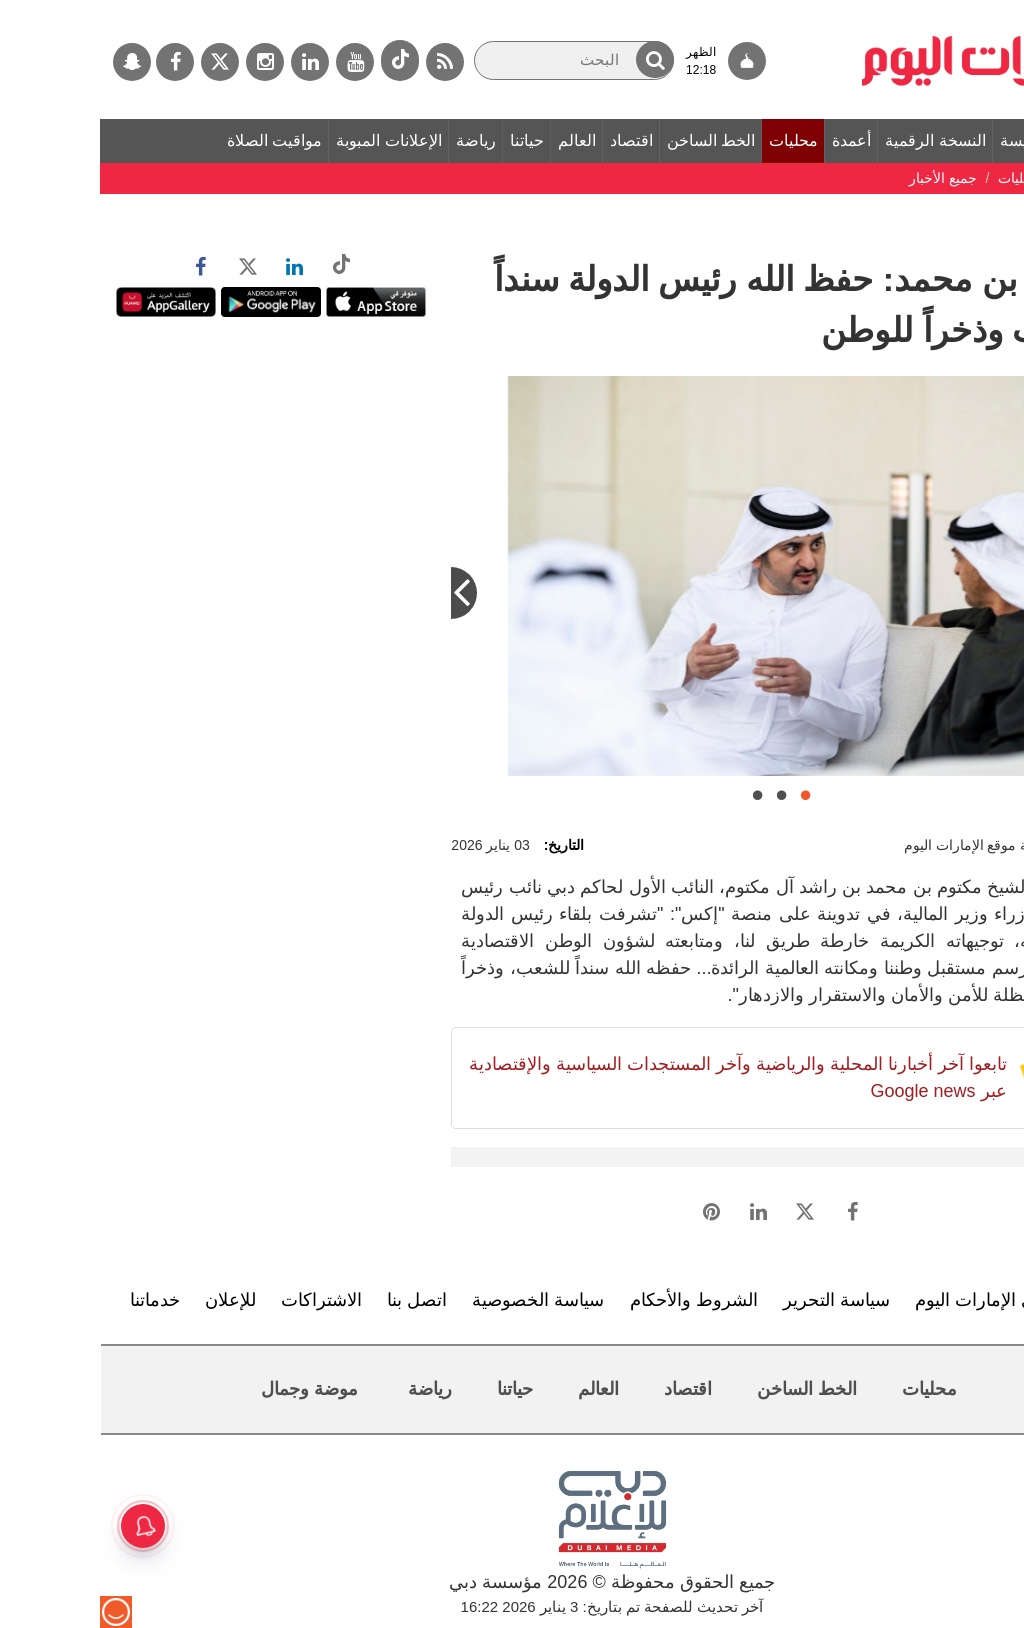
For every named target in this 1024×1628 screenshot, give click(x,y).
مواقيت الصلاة (174, 140)
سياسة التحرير (736, 1300)
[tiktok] (300, 60)
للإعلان (130, 1300)
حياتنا (427, 140)
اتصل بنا (317, 1300)
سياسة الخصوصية (438, 1300)
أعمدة (751, 140)
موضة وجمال (209, 1389)
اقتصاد (531, 140)
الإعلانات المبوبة (288, 140)
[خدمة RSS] (345, 62)
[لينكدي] (210, 62)
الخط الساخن (611, 140)
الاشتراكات (221, 1300)
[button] (555, 59)
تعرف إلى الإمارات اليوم (904, 1300)
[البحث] (474, 60)
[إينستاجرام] (165, 62)
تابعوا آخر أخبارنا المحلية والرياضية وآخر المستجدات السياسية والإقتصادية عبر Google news (638, 1077)
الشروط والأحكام (594, 1300)
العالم (477, 140)
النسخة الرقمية (835, 140)
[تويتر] (120, 62)
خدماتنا (55, 1300)
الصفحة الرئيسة (952, 140)
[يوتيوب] (255, 62)
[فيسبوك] (75, 62)
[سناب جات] (32, 62)
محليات (693, 140)
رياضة (376, 140)
